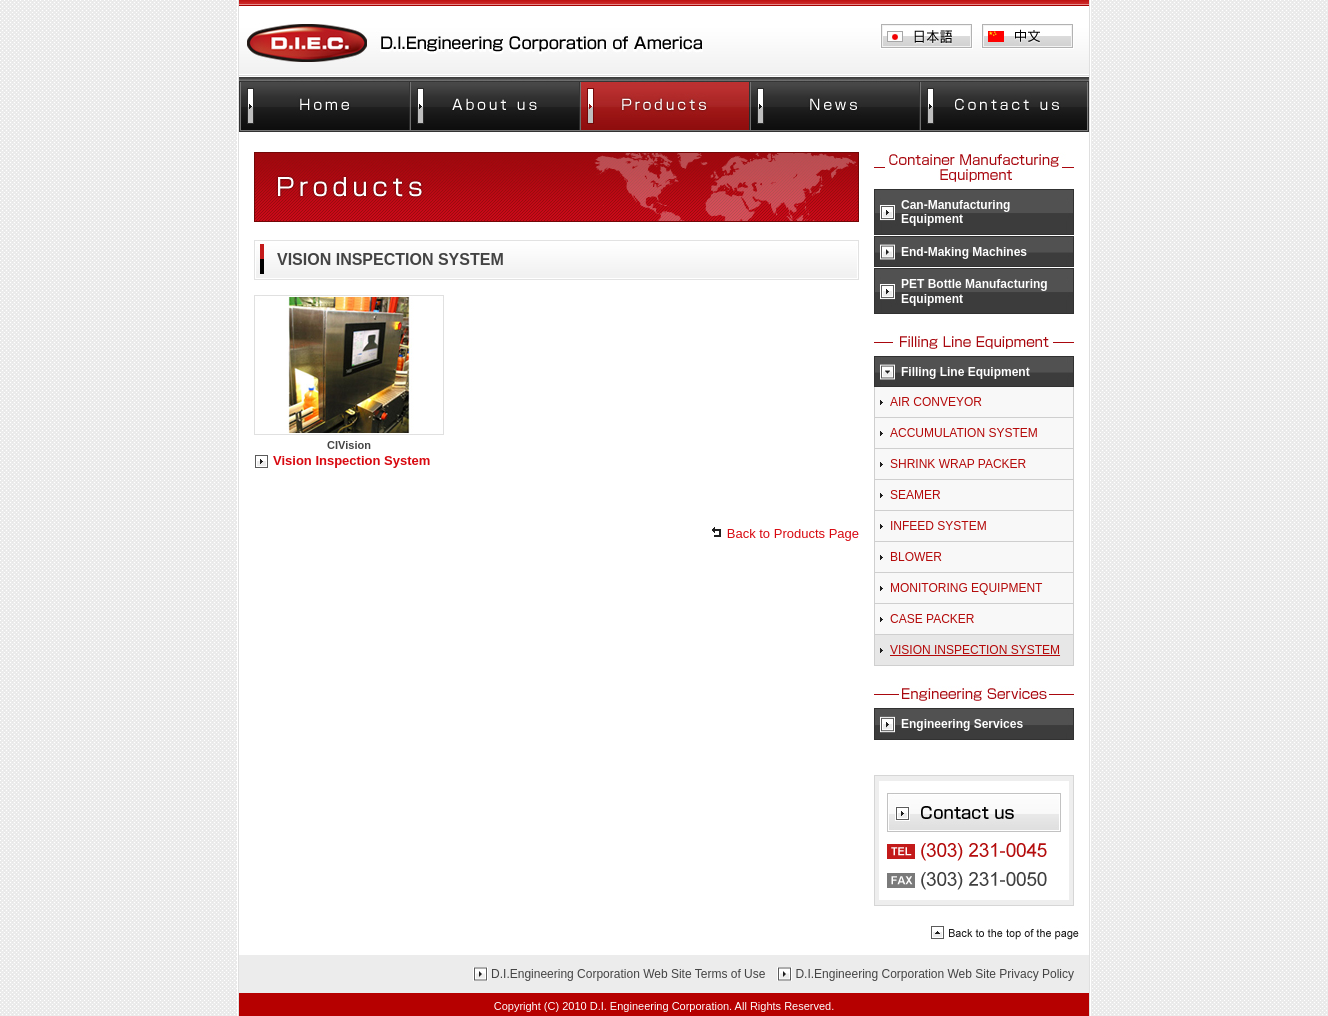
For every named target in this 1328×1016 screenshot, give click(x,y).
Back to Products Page (793, 533)
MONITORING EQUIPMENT (966, 588)
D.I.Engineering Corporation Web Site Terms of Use (628, 974)
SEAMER (915, 495)
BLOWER (916, 557)
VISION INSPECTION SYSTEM (975, 650)
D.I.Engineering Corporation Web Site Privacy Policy (934, 974)
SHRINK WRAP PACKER (958, 464)
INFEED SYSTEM (938, 526)
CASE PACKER (932, 619)
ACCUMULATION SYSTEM (964, 433)
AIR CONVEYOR (936, 402)
